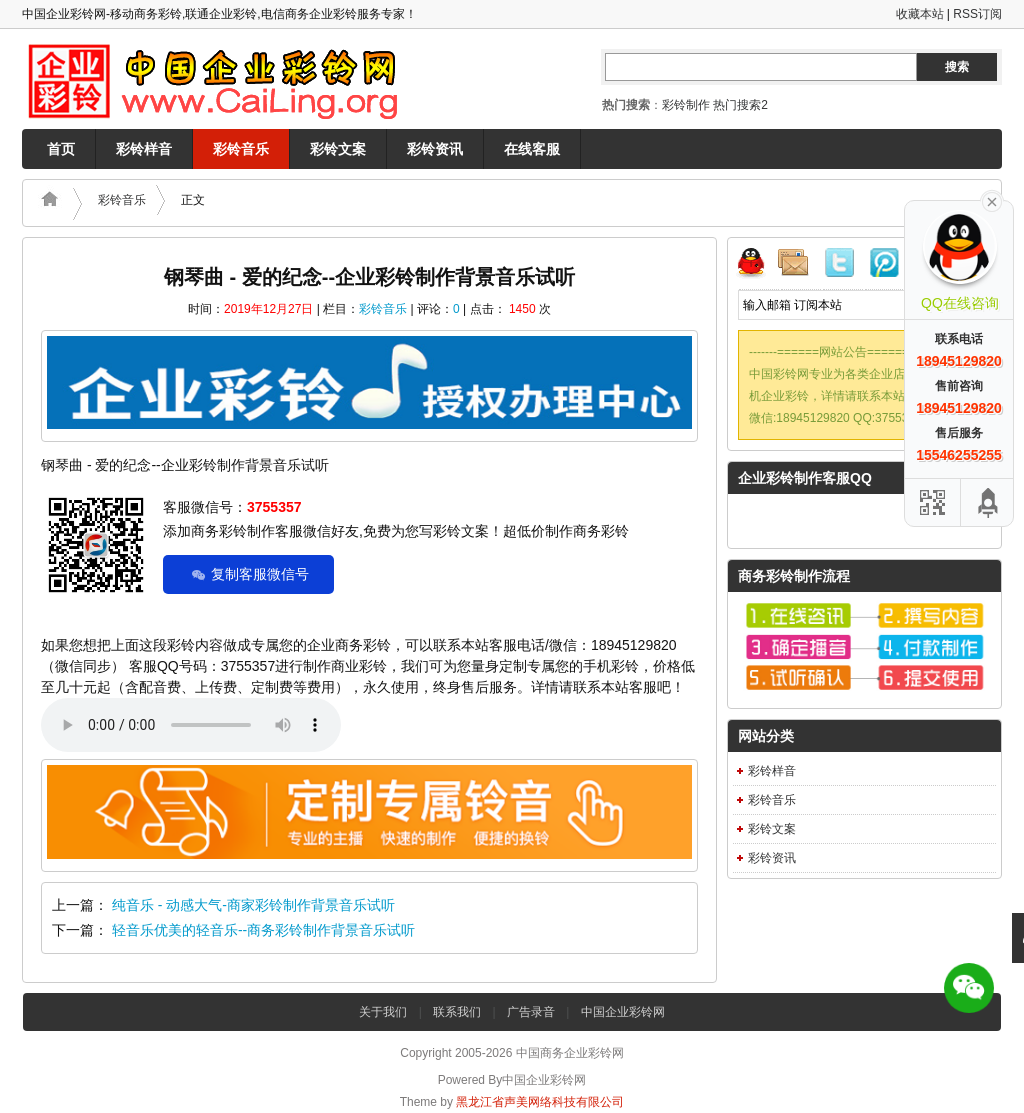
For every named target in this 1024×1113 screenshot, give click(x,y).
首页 (61, 149)
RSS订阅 (977, 14)
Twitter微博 (843, 266)
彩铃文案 (338, 149)
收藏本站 (920, 14)
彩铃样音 (144, 149)
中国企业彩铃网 (623, 1012)
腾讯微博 (885, 266)
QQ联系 (759, 266)
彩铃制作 (686, 105)
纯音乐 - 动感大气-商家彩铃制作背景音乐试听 (253, 905)
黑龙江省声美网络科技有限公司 (540, 1102)
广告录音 (531, 1012)
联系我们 (457, 1012)
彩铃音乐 (241, 149)
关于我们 (383, 1012)
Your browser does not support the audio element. (191, 725)
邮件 (801, 266)
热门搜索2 (740, 105)
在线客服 (532, 149)
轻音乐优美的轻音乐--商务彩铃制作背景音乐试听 (263, 930)
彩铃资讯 (435, 149)
